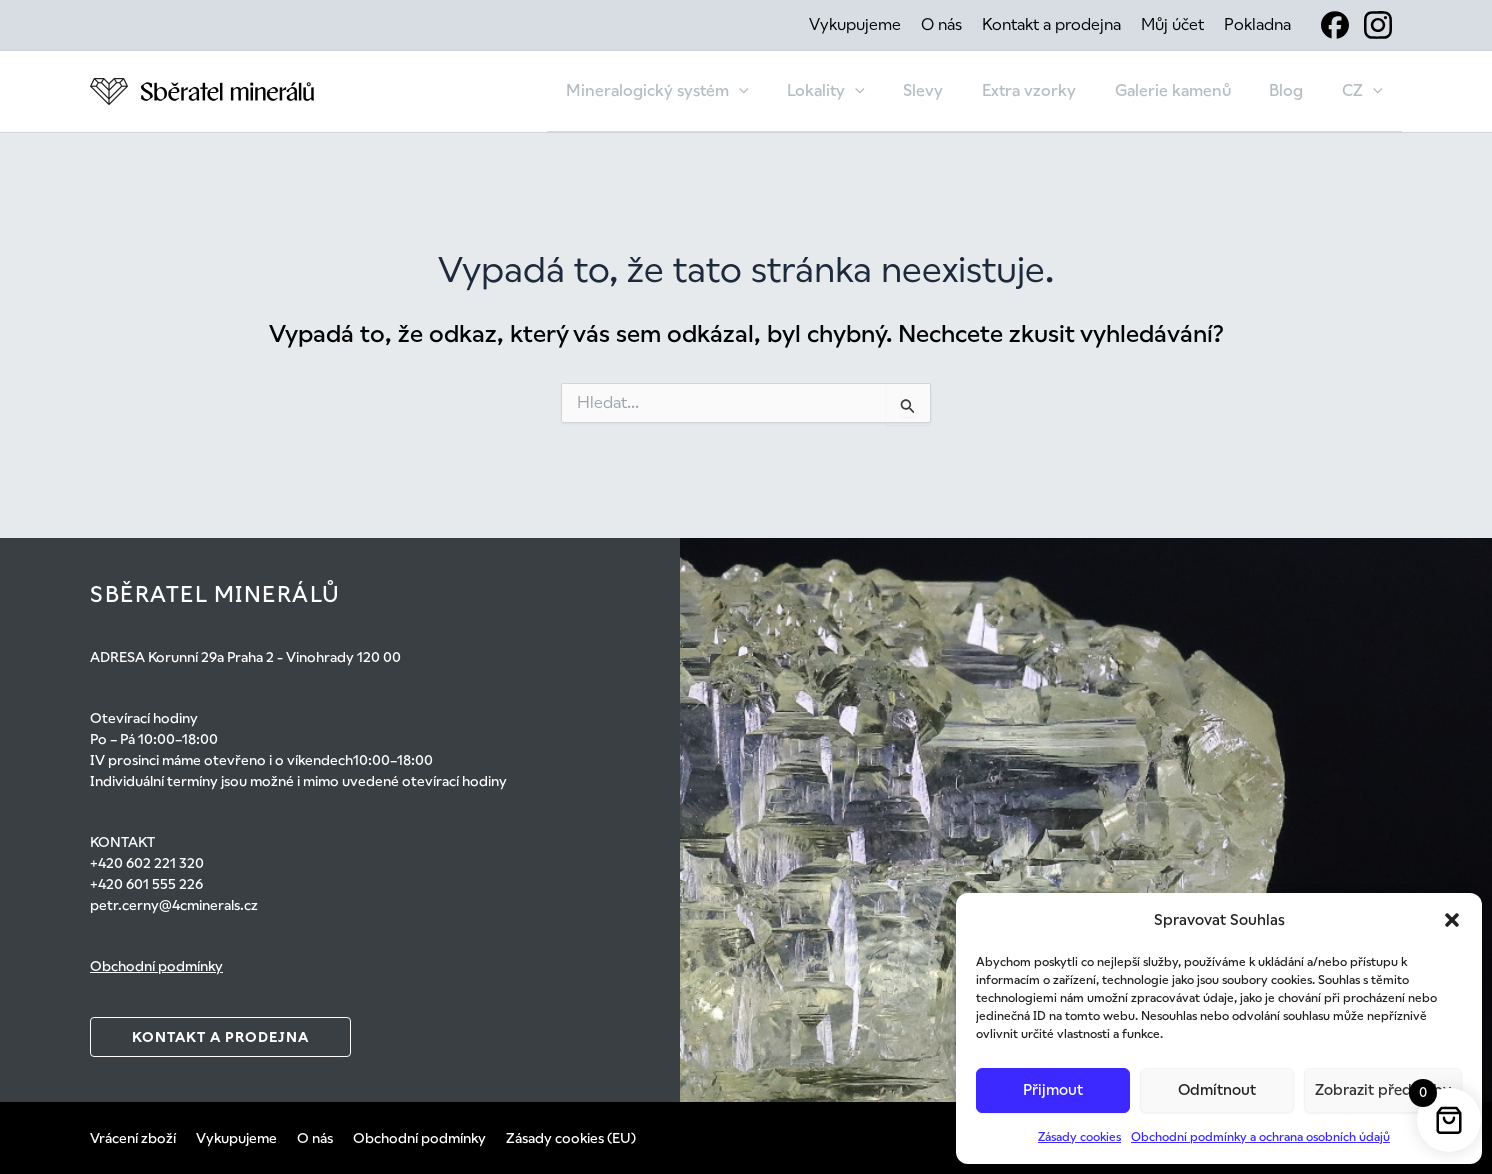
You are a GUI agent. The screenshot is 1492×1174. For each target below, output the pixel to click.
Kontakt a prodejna (1051, 24)
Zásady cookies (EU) (571, 1138)
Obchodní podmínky (156, 966)
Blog (1296, 90)
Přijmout (1053, 1089)
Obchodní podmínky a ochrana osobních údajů (1260, 1137)
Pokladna (1257, 24)
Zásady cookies (1079, 1137)
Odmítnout (1217, 1089)
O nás (941, 24)
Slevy (953, 90)
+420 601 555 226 (146, 884)
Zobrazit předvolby (1383, 1089)
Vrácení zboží (133, 1138)
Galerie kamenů (1189, 90)
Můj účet (1172, 24)
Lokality (863, 91)
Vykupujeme (855, 24)
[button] (1452, 920)
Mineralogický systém (700, 91)
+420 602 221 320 (147, 863)
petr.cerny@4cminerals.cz (174, 905)
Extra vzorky (1052, 90)
